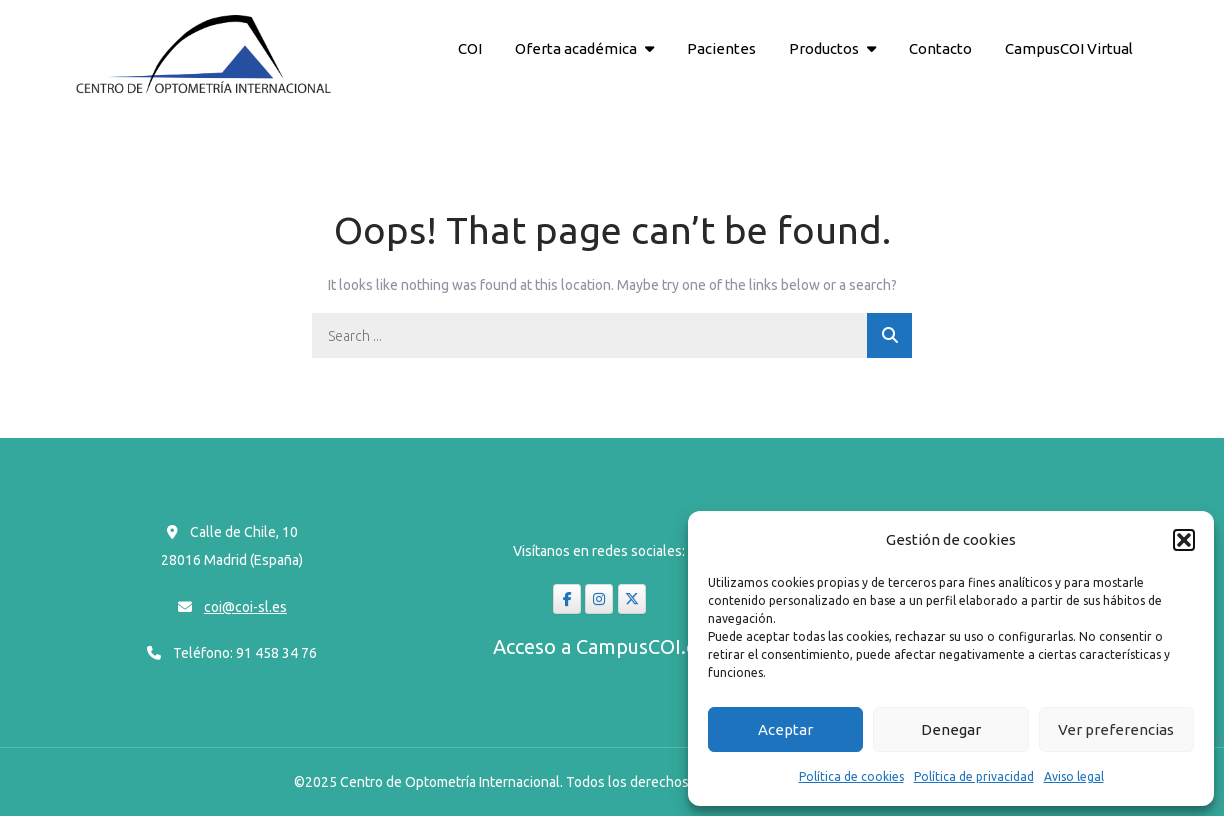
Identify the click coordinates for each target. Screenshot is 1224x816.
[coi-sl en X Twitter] (632, 599)
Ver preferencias (1116, 729)
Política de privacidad (974, 776)
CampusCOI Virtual (1069, 48)
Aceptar (785, 729)
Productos (824, 48)
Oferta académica (576, 48)
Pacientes (721, 48)
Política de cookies (851, 776)
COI (470, 48)
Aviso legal (1074, 776)
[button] (1184, 540)
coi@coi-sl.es (245, 607)
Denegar (951, 729)
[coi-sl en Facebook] (567, 599)
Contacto (940, 48)
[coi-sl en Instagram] (599, 599)
